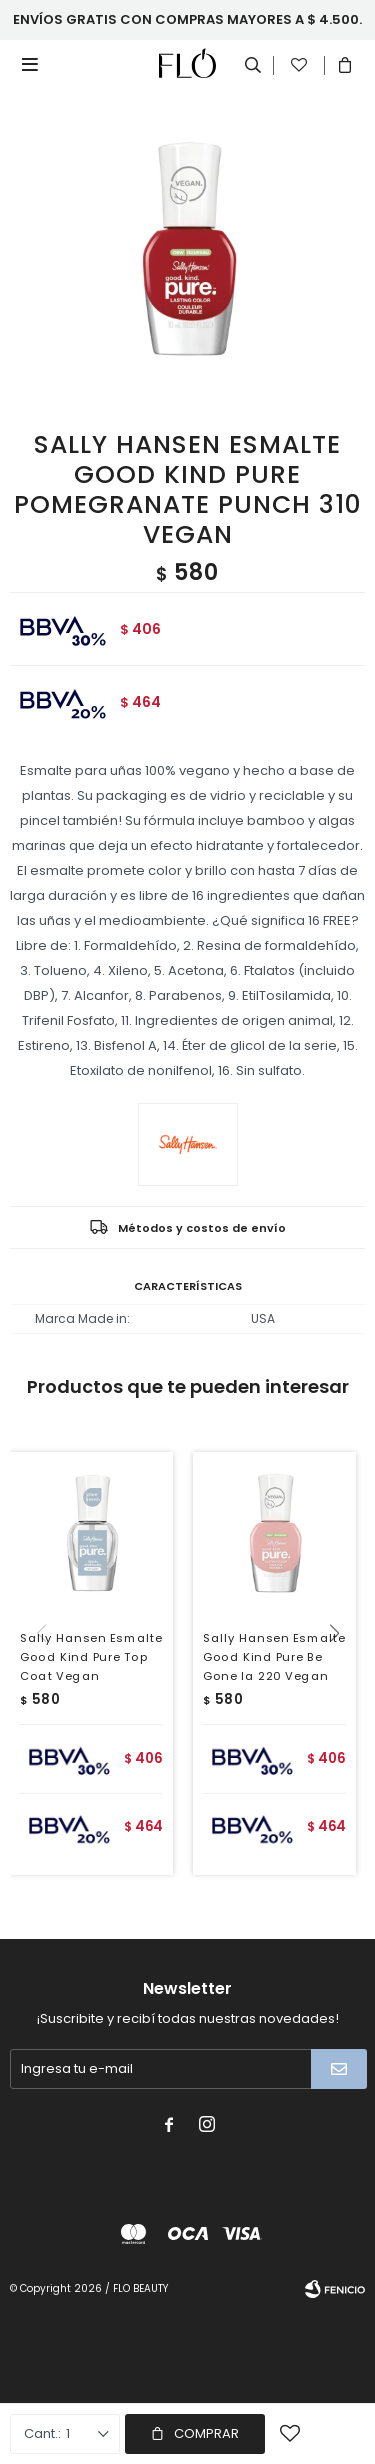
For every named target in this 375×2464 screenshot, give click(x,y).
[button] (341, 1674)
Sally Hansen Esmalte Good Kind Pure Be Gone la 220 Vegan (273, 1657)
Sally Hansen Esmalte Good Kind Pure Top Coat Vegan (91, 1657)
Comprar (206, 2433)
